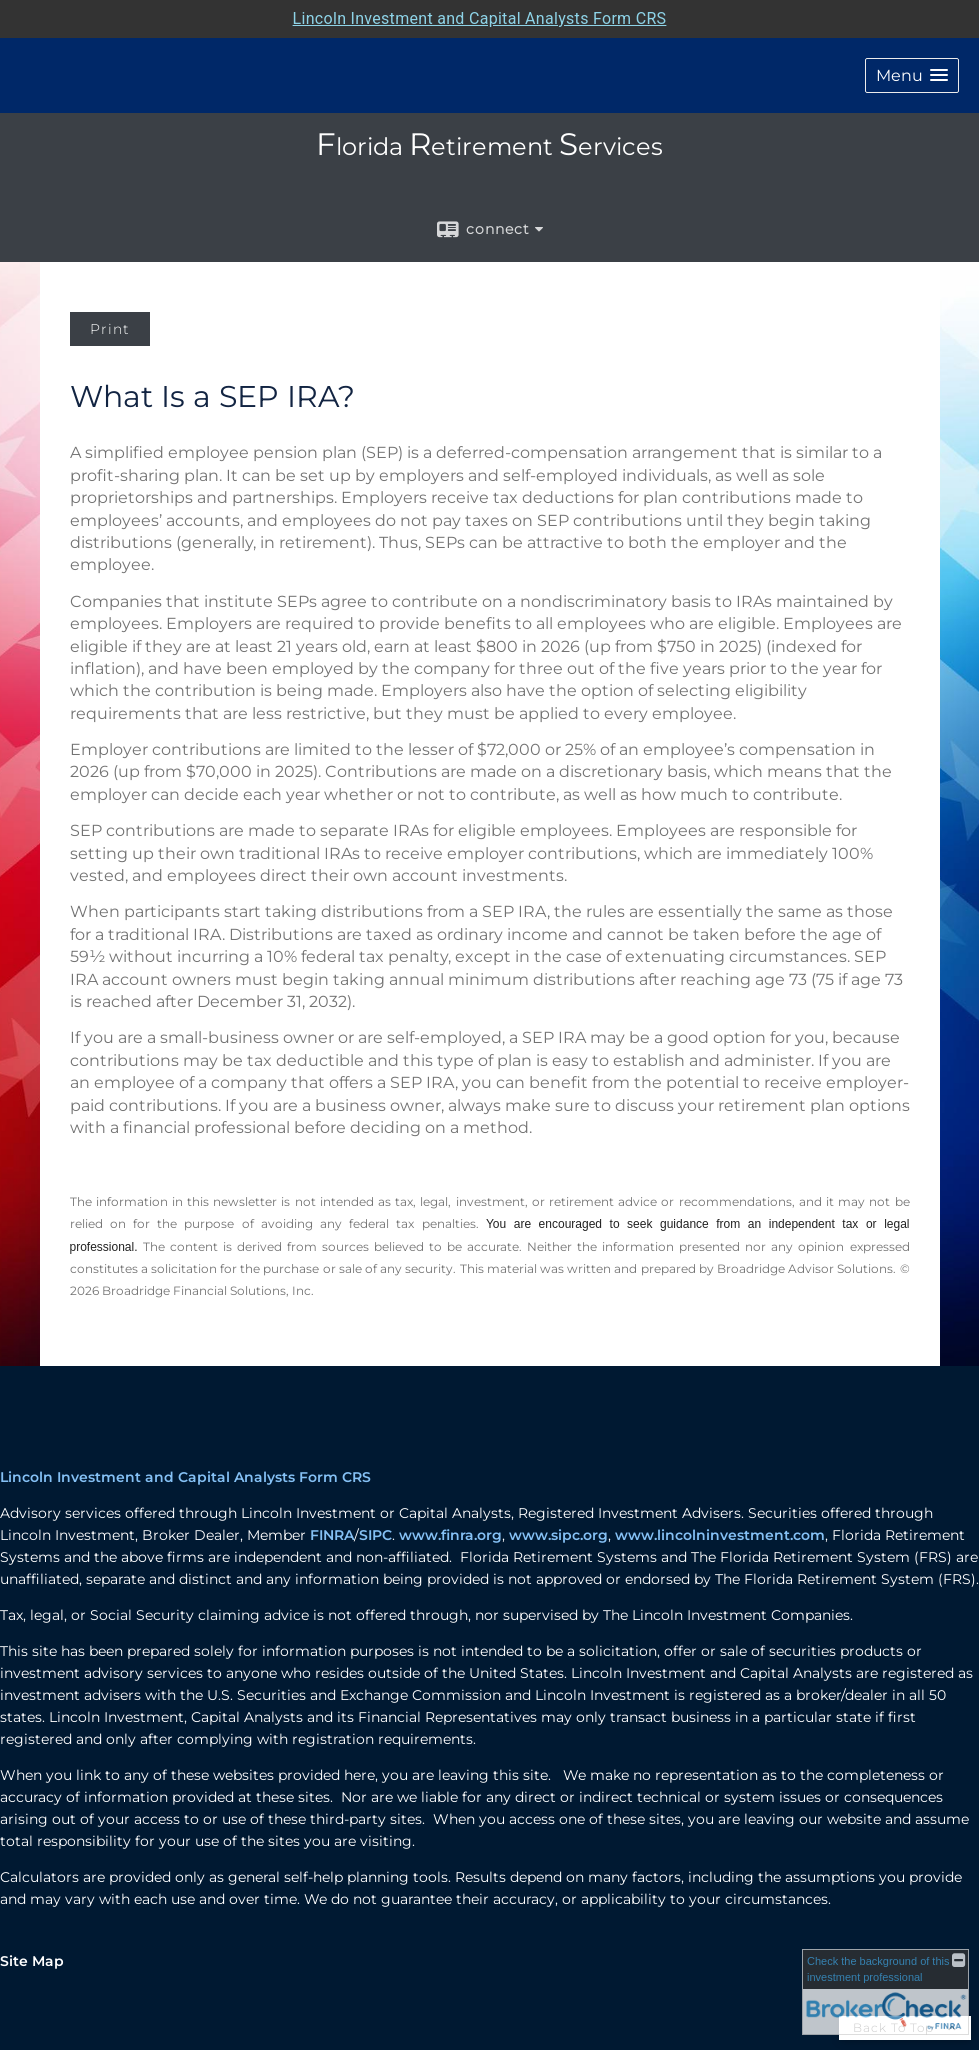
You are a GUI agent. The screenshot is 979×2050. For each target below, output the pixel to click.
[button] (912, 75)
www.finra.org (450, 1535)
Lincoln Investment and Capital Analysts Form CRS (185, 1477)
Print (110, 329)
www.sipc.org (558, 1535)
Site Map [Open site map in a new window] (32, 1961)
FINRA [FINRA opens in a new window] (332, 1535)
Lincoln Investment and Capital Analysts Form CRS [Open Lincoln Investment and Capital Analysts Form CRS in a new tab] (480, 18)
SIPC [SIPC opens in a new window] (375, 1535)
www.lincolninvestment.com (720, 1535)
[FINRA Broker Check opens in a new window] (885, 1992)
